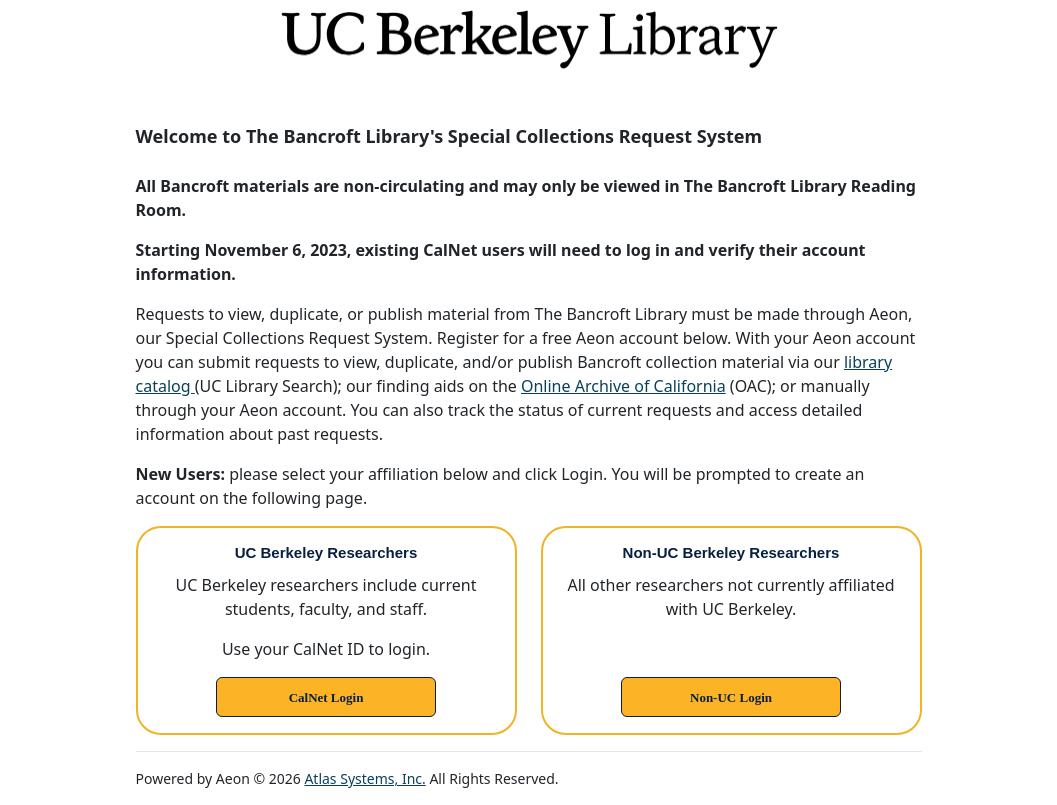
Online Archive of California (623, 386)
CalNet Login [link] (326, 697)
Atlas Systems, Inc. (364, 778)
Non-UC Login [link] (731, 697)
